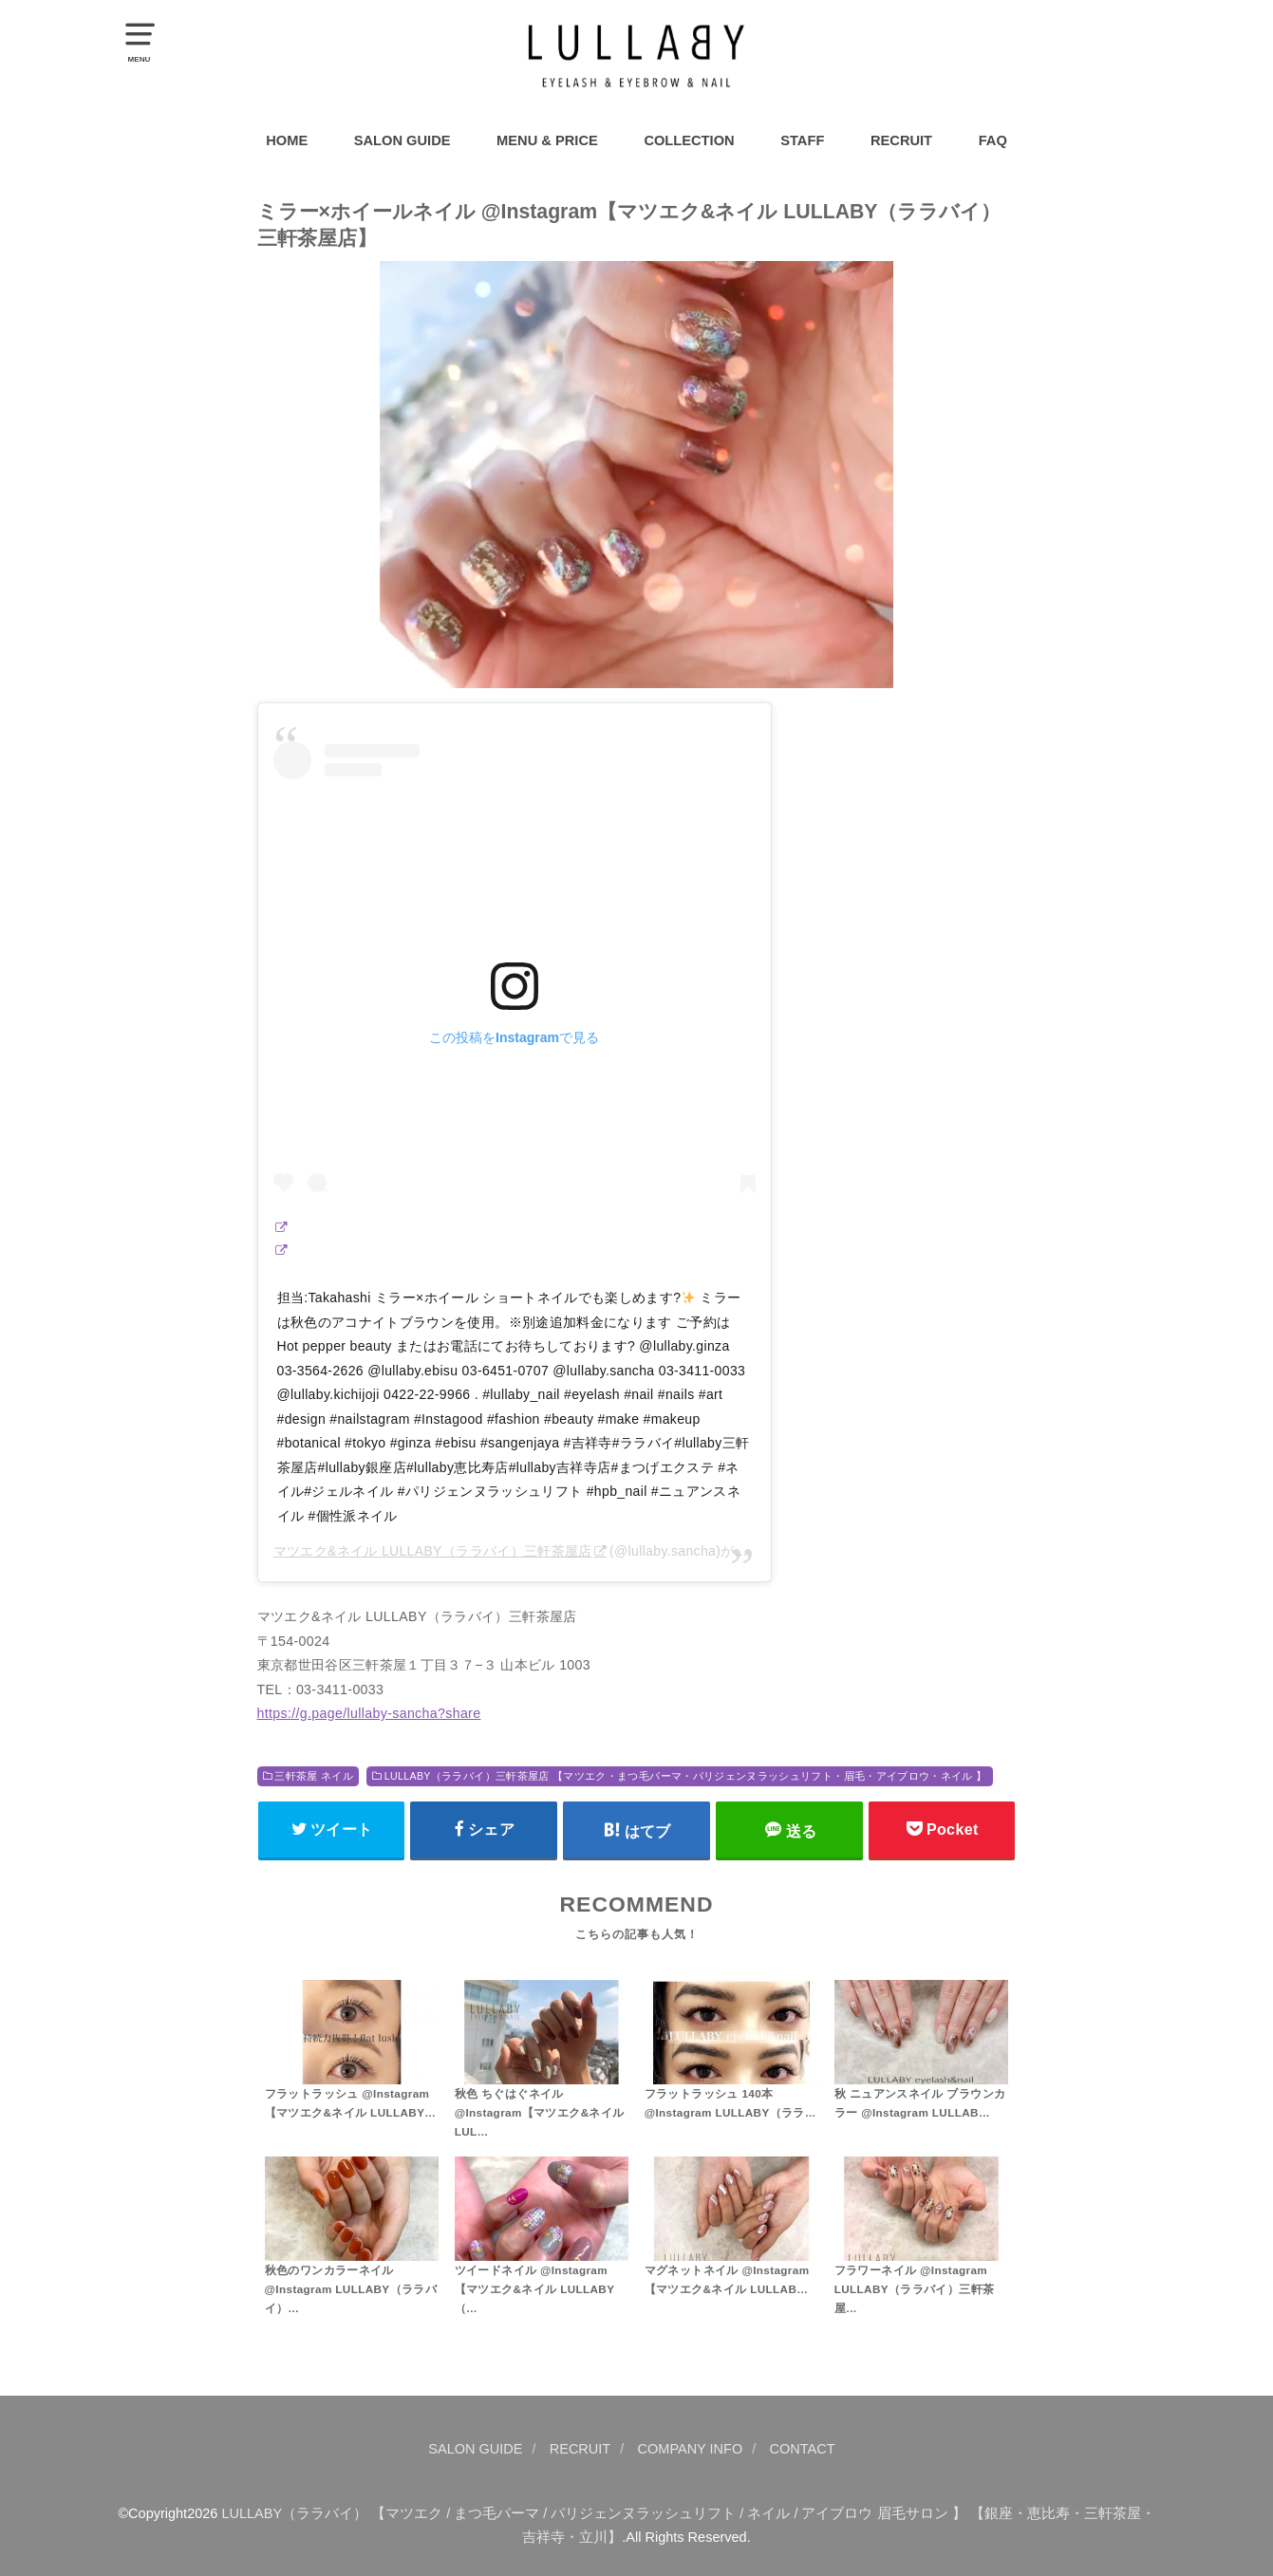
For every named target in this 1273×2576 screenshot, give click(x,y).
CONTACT (802, 2448)
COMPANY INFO (690, 2448)
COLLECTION (689, 140)
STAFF (802, 140)
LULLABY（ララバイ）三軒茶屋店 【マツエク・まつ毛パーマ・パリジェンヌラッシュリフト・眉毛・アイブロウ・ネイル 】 (685, 1776)
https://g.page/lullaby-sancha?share (369, 1713)
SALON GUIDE (402, 140)
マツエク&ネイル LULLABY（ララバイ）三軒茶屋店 (432, 1551)
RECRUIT (901, 140)
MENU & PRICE (547, 140)
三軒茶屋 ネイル (313, 1776)
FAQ (993, 140)
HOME (287, 140)
